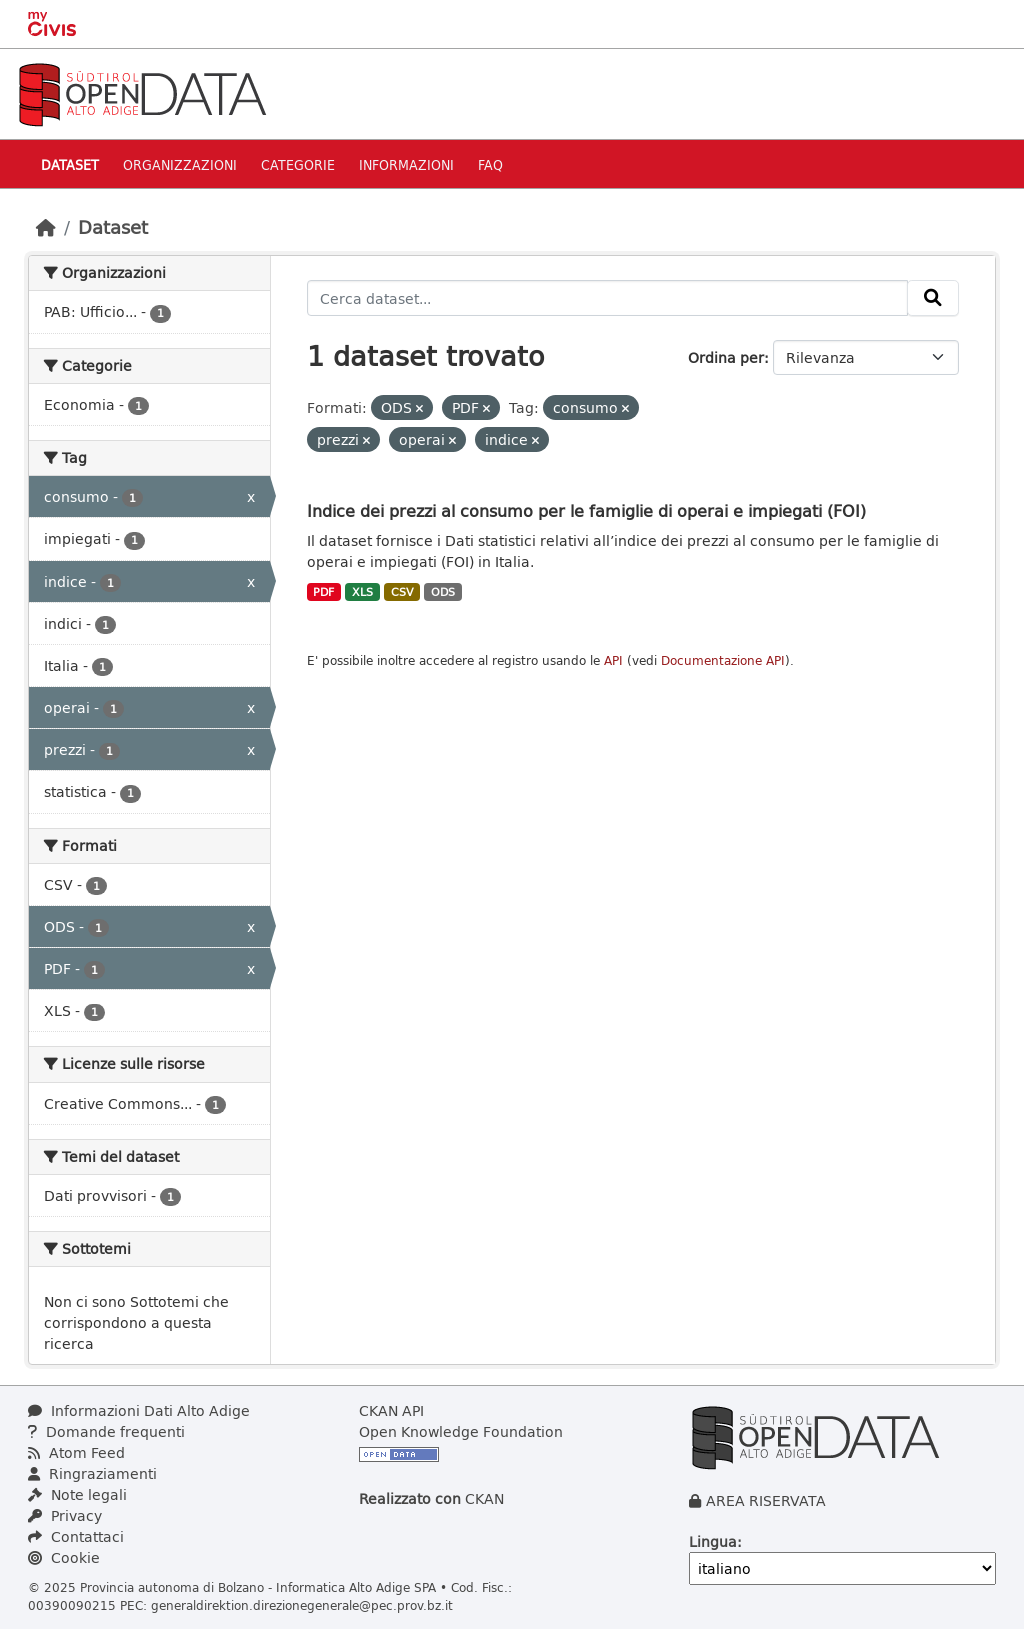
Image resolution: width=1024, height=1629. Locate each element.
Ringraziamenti (92, 1473)
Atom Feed (76, 1452)
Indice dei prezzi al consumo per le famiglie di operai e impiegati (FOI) (586, 510)
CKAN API (391, 1410)
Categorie (298, 164)
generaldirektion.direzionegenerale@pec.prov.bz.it (302, 1605)
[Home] (46, 227)
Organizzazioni (180, 164)
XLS (362, 592)
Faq (490, 164)
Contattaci (76, 1536)
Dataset (70, 164)
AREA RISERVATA (766, 1500)
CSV (402, 592)
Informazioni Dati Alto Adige (139, 1410)
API (613, 660)
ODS (443, 592)
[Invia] (933, 298)
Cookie (64, 1557)
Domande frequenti (106, 1431)
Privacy (65, 1515)
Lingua (713, 1541)
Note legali (77, 1494)
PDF (323, 592)
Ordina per (726, 357)
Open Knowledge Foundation (461, 1431)
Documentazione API (723, 660)
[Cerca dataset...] (608, 298)
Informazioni (406, 164)
